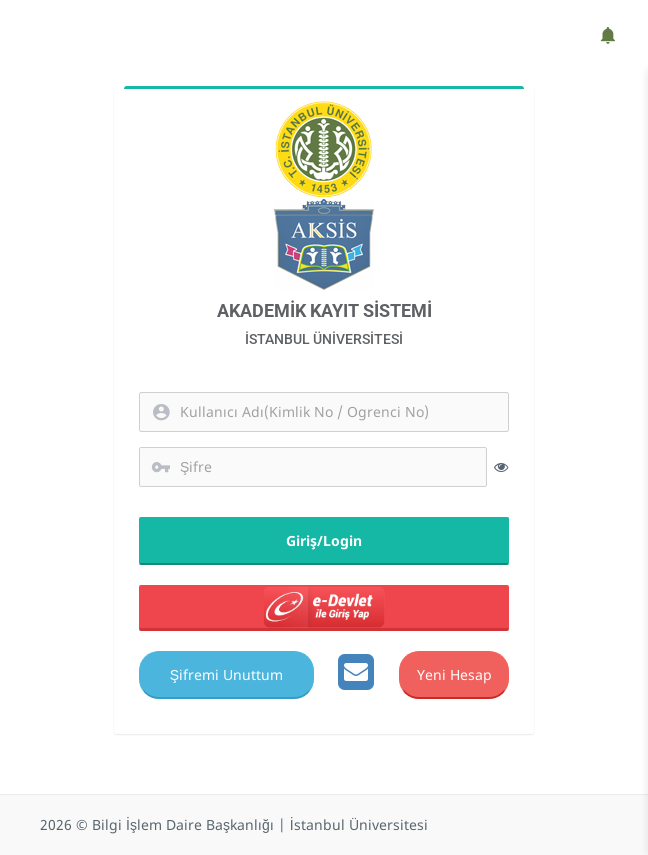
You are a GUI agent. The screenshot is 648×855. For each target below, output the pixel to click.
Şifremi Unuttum (226, 673)
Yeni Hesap (453, 673)
